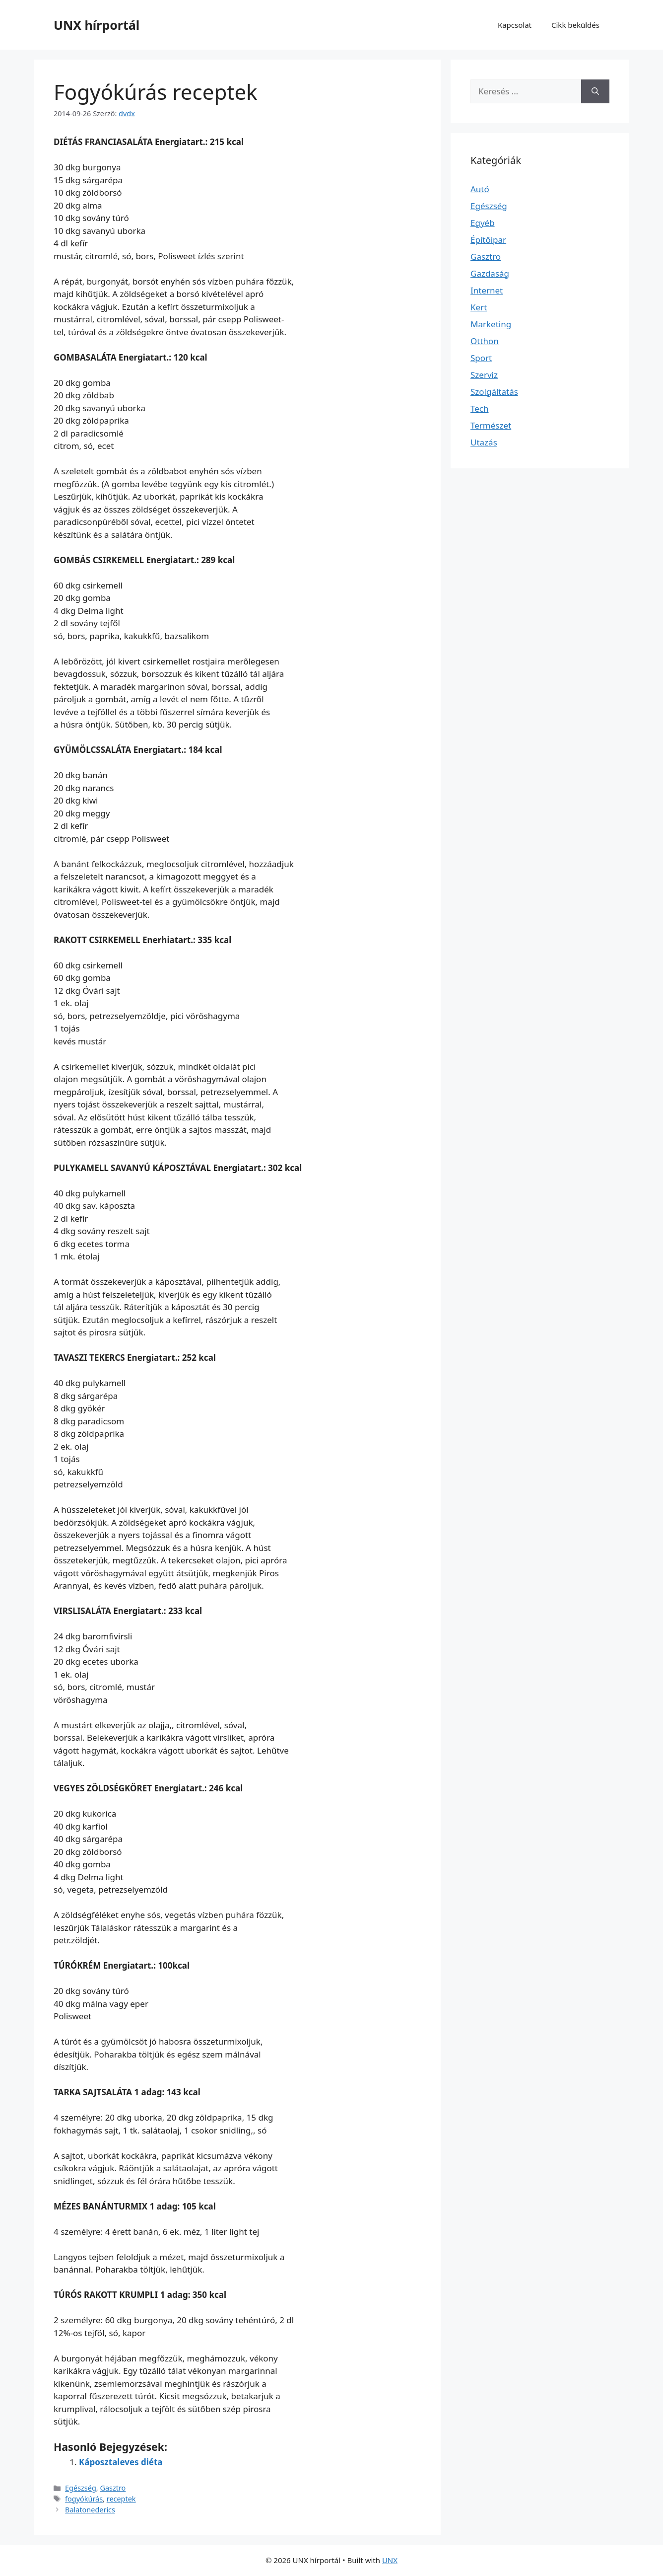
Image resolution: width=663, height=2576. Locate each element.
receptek (121, 2498)
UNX (390, 2560)
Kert (478, 307)
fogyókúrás (84, 2498)
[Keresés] (595, 91)
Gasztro (113, 2488)
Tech (479, 408)
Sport (481, 358)
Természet (490, 425)
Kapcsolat (514, 25)
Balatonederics (90, 2509)
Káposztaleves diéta (121, 2462)
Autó (479, 189)
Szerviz (484, 374)
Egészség (80, 2488)
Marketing (490, 324)
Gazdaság (489, 273)
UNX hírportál (96, 24)
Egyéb (482, 222)
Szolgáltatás (494, 391)
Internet (486, 290)
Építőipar (488, 239)
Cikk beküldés (575, 25)
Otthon (484, 341)
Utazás (483, 442)
